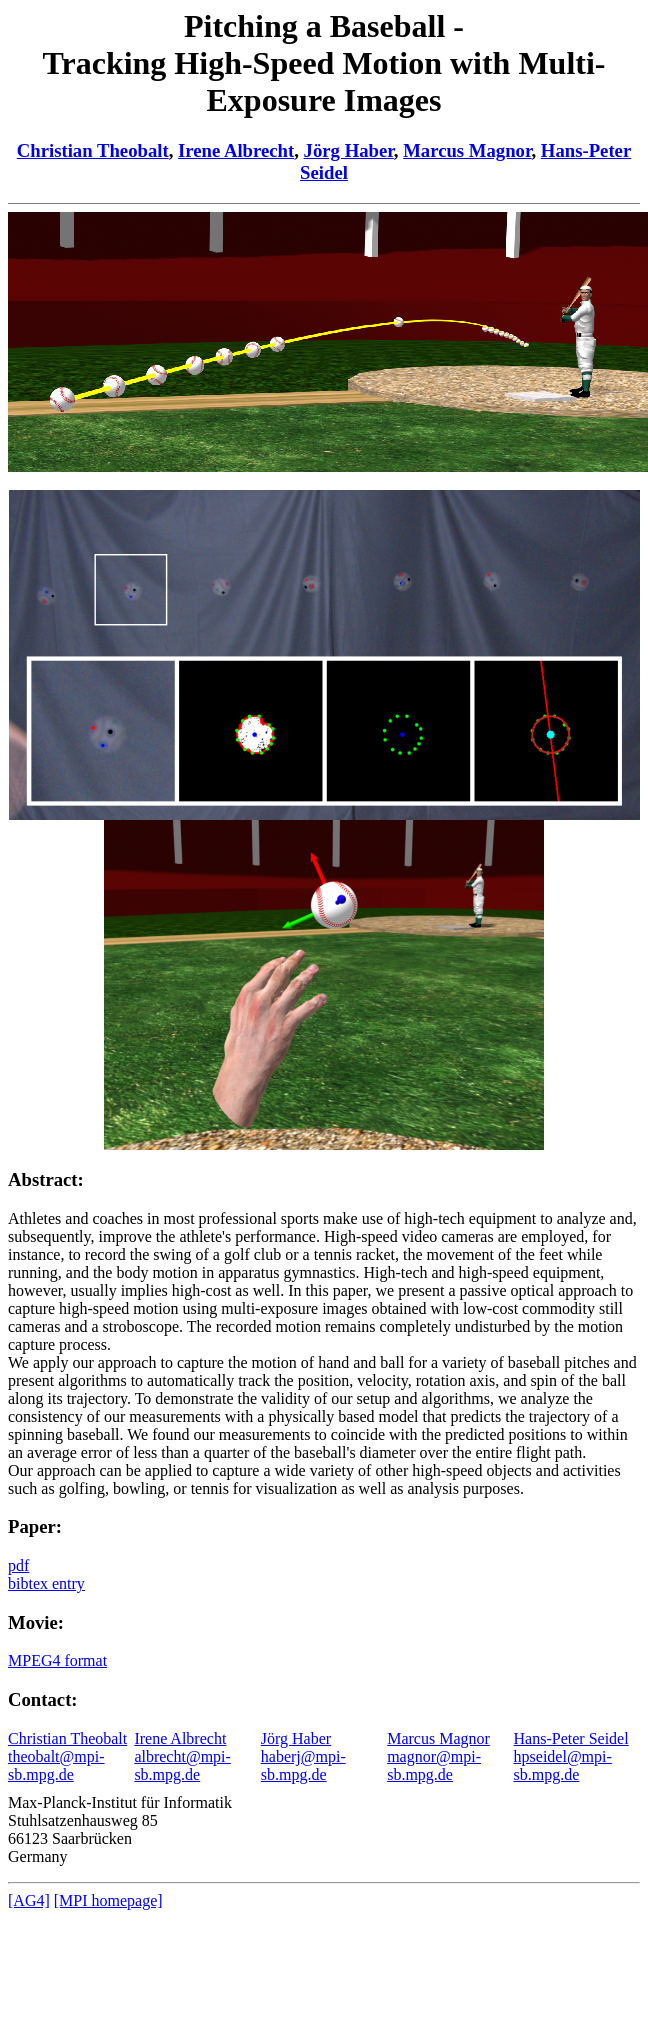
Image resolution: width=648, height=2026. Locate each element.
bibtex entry (46, 1583)
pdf (18, 1565)
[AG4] (29, 1900)
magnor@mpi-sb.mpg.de (434, 1765)
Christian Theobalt (93, 150)
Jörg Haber (349, 150)
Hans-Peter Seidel (571, 1738)
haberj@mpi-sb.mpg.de (303, 1765)
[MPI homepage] (108, 1900)
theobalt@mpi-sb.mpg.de (56, 1765)
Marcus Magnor (467, 150)
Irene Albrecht (236, 150)
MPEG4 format (57, 1660)
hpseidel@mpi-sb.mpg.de (563, 1765)
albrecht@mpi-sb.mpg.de (182, 1765)
